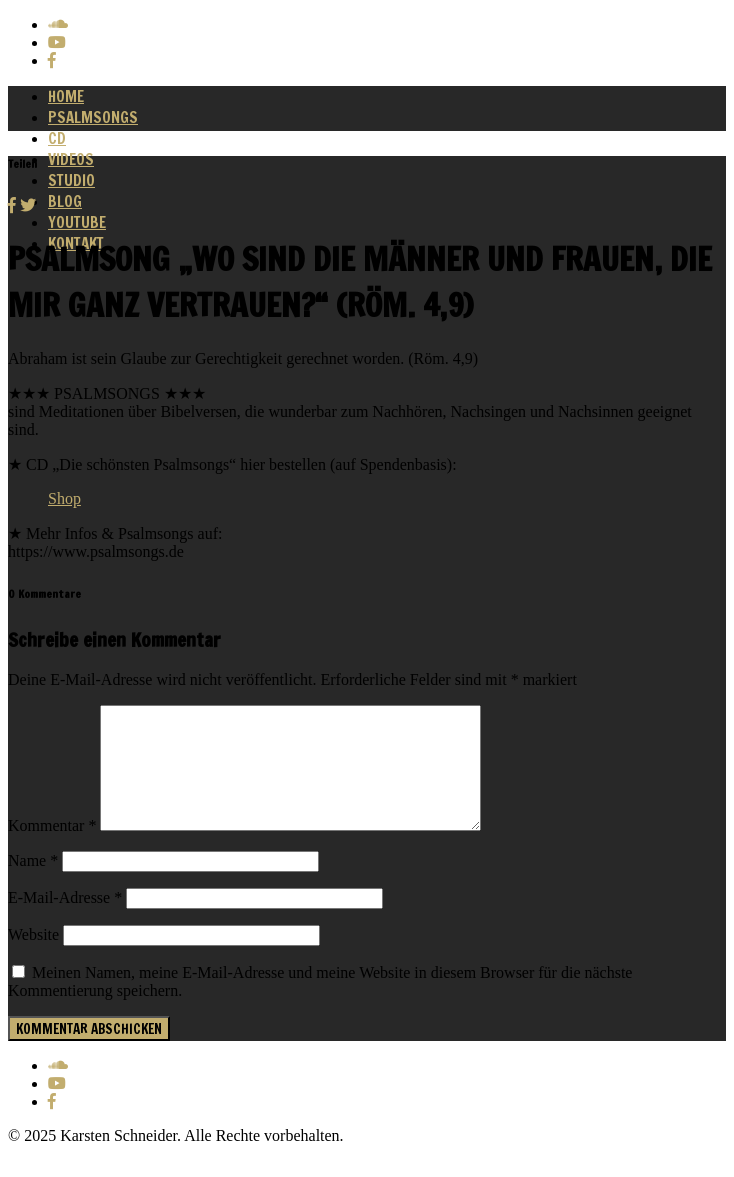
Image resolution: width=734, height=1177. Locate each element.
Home (66, 96)
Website (33, 958)
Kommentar (52, 849)
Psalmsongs (93, 117)
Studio (71, 180)
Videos (71, 159)
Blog (65, 201)
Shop (64, 498)
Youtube (77, 222)
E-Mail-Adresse (65, 921)
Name (33, 884)
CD (57, 138)
